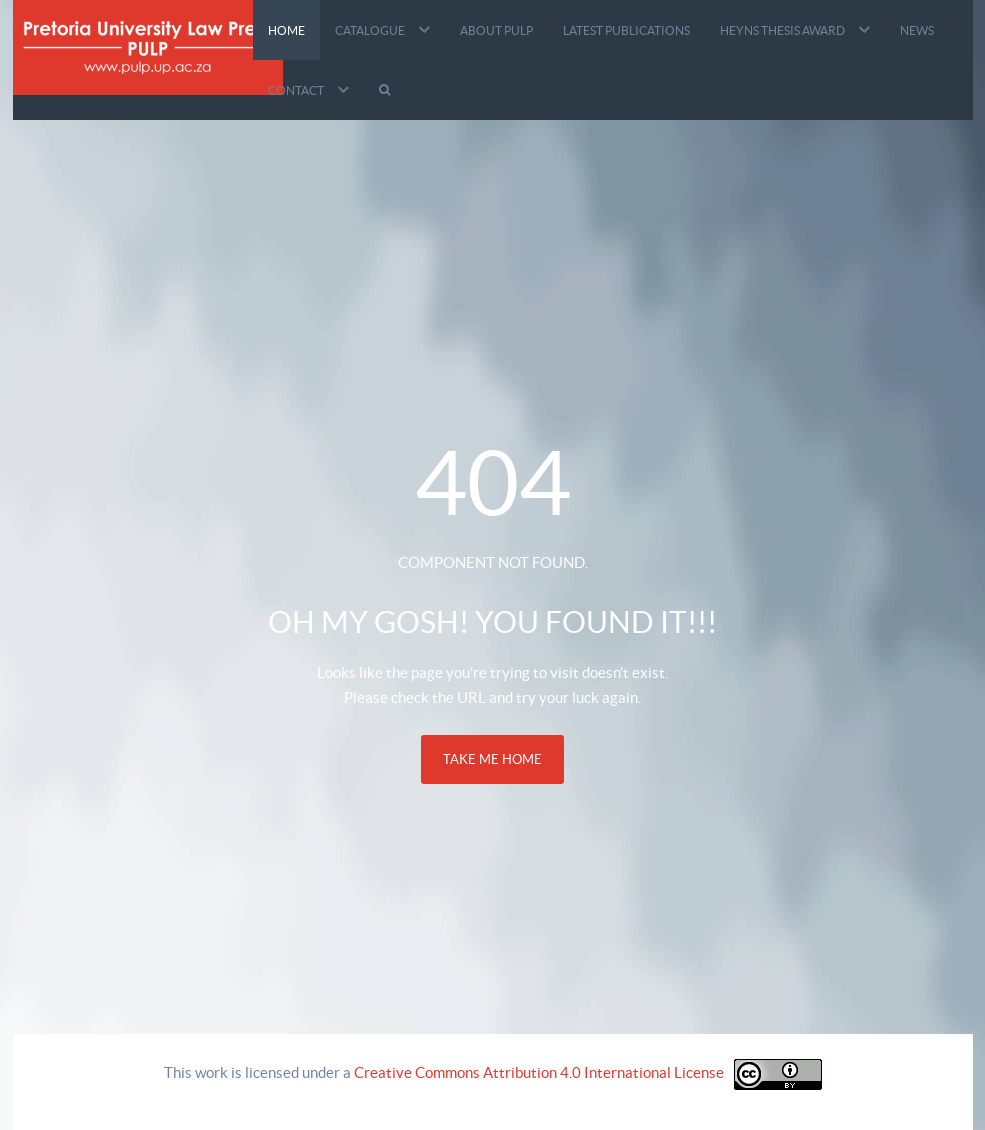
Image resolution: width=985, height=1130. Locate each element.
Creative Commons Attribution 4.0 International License (539, 1072)
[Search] (387, 90)
